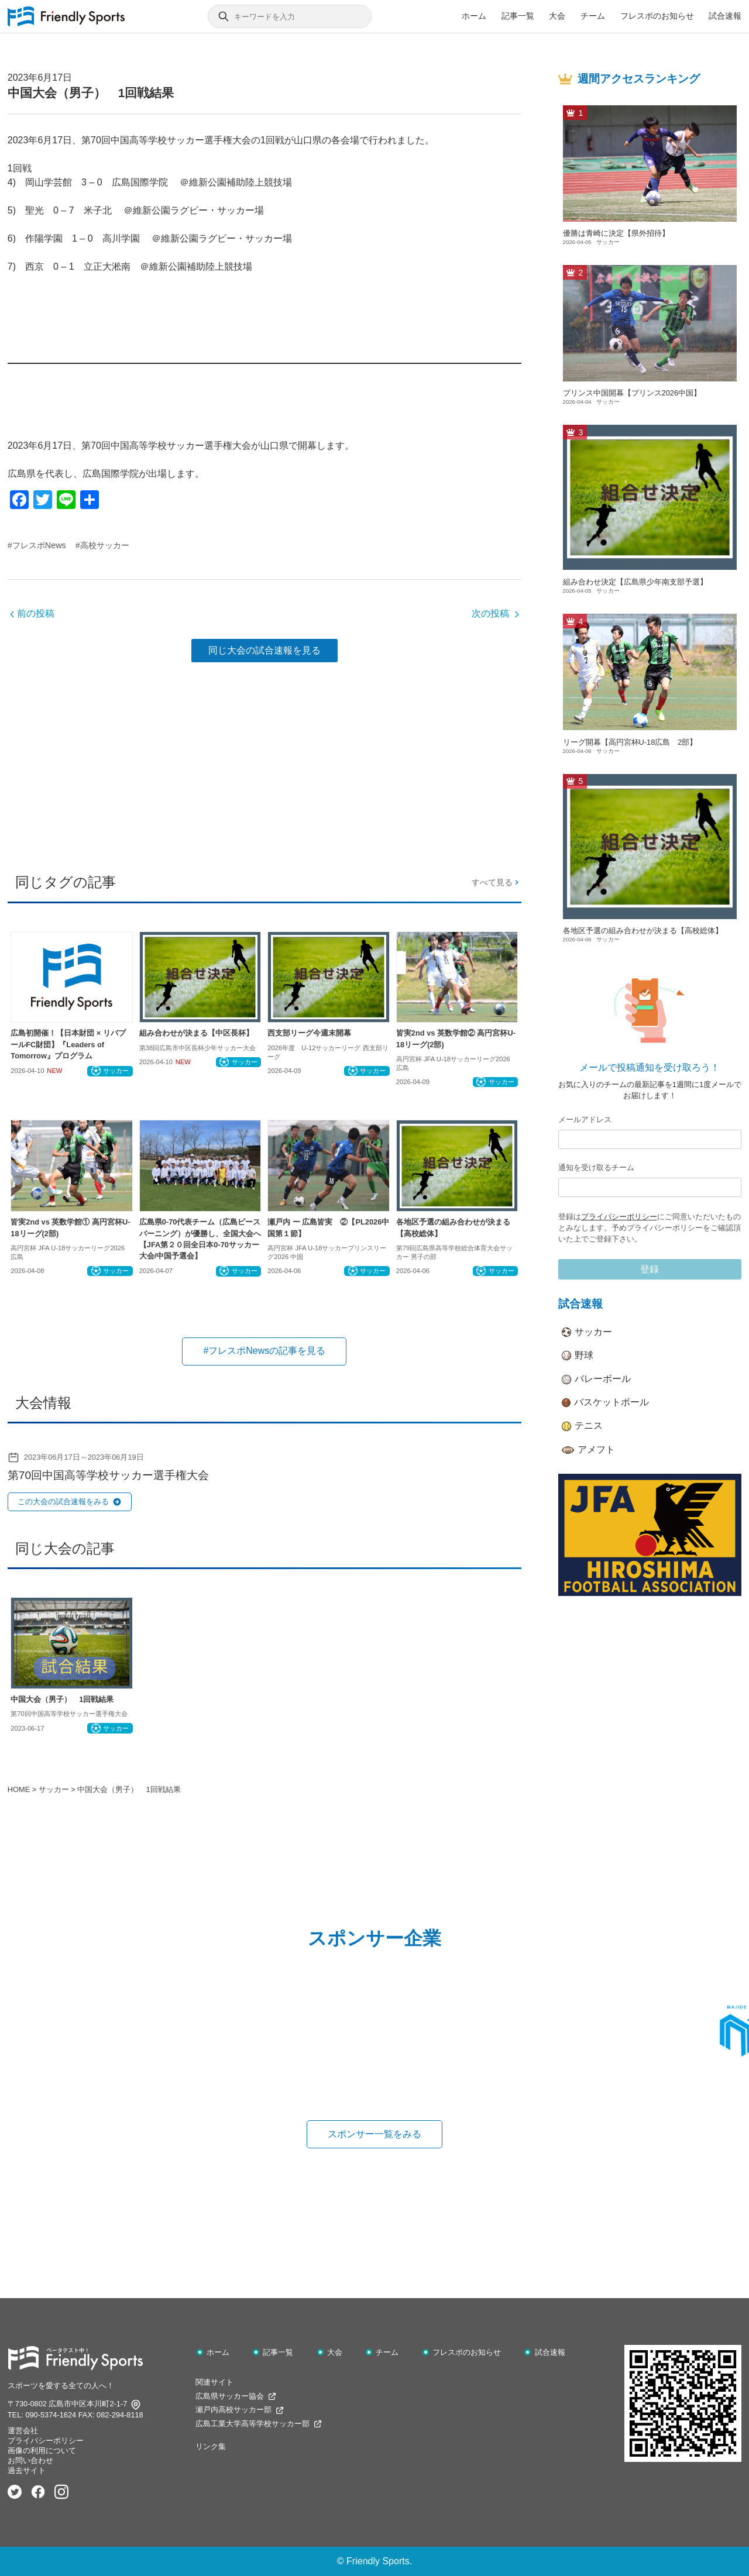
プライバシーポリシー (619, 1216)
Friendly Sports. (379, 2561)
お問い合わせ (30, 2460)
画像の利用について (42, 2450)
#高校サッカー (102, 545)
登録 (649, 1269)
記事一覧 (517, 15)
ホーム (474, 15)
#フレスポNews (37, 545)
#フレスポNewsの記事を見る (264, 1351)
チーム (592, 15)
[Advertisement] (264, 763)
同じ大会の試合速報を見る (264, 650)
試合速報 (725, 15)
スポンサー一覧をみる (374, 2134)
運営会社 (23, 2430)
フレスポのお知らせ (657, 15)
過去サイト (27, 2470)
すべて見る (496, 882)
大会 (557, 15)
